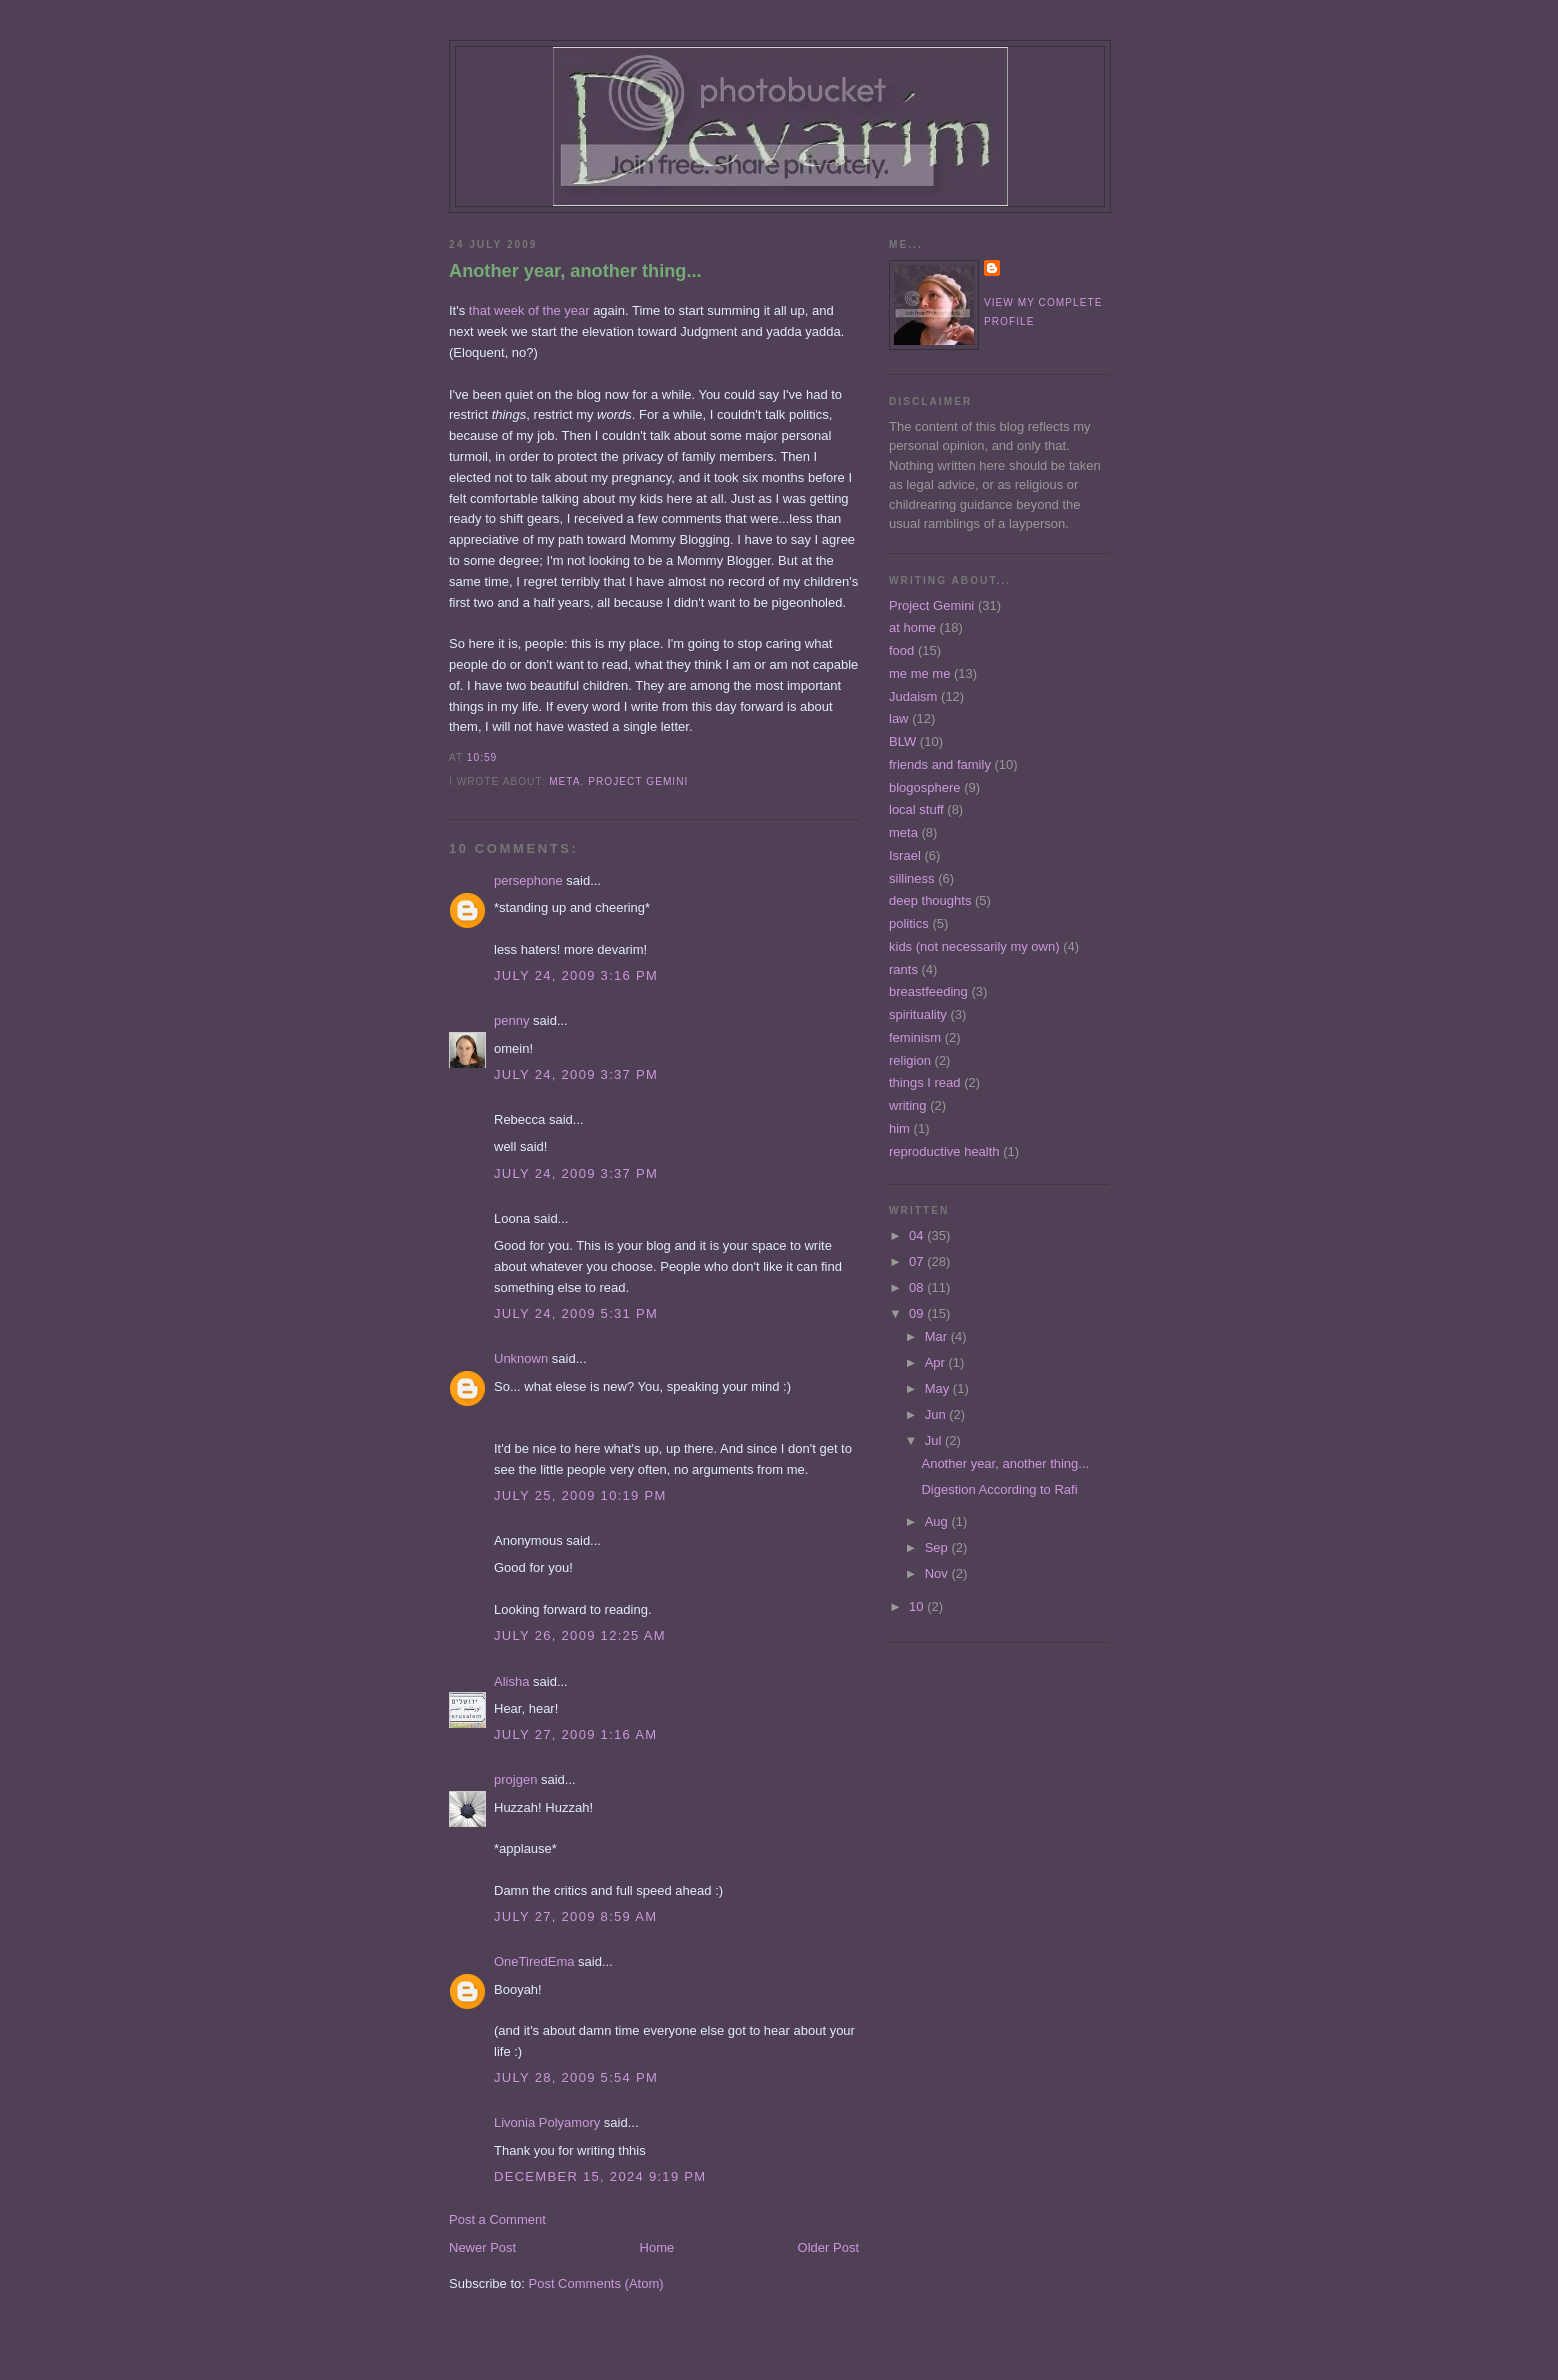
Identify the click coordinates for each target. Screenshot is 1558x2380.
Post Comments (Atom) (596, 2283)
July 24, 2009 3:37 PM (576, 1074)
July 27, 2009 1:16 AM (575, 1734)
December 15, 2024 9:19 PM (600, 2176)
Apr (937, 1362)
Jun (937, 1414)
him (899, 1128)
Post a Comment (497, 2219)
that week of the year (529, 310)
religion (910, 1060)
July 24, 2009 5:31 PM (576, 1313)
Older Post (828, 2247)
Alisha (511, 1681)
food (901, 650)
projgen (515, 1779)
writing (908, 1105)
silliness (912, 878)
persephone (528, 880)
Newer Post (482, 2247)
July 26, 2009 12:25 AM (580, 1635)
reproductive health (944, 1151)
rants (903, 969)
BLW (902, 741)
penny (511, 1020)
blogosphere (925, 787)
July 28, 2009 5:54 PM (576, 2077)
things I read (925, 1082)
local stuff (916, 809)
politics (909, 923)
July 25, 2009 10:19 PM (580, 1495)
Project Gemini (638, 781)
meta (564, 781)
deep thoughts (930, 900)
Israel (905, 855)
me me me (919, 673)
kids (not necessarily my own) (974, 946)
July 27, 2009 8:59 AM (575, 1916)
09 (918, 1313)
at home (912, 627)
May (939, 1388)
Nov (938, 1573)
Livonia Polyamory (547, 2122)
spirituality (918, 1014)
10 (918, 1606)
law (899, 718)
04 (918, 1235)
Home (657, 2247)
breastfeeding (928, 991)
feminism (915, 1037)
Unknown (521, 1358)
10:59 (482, 757)
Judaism (913, 696)
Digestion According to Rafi (999, 1489)
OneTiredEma (534, 1961)
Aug (938, 1521)
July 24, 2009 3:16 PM (576, 975)
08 (918, 1287)
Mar (938, 1336)
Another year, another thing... (575, 271)
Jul (935, 1440)
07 (918, 1261)
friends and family (940, 764)
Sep (938, 1547)
